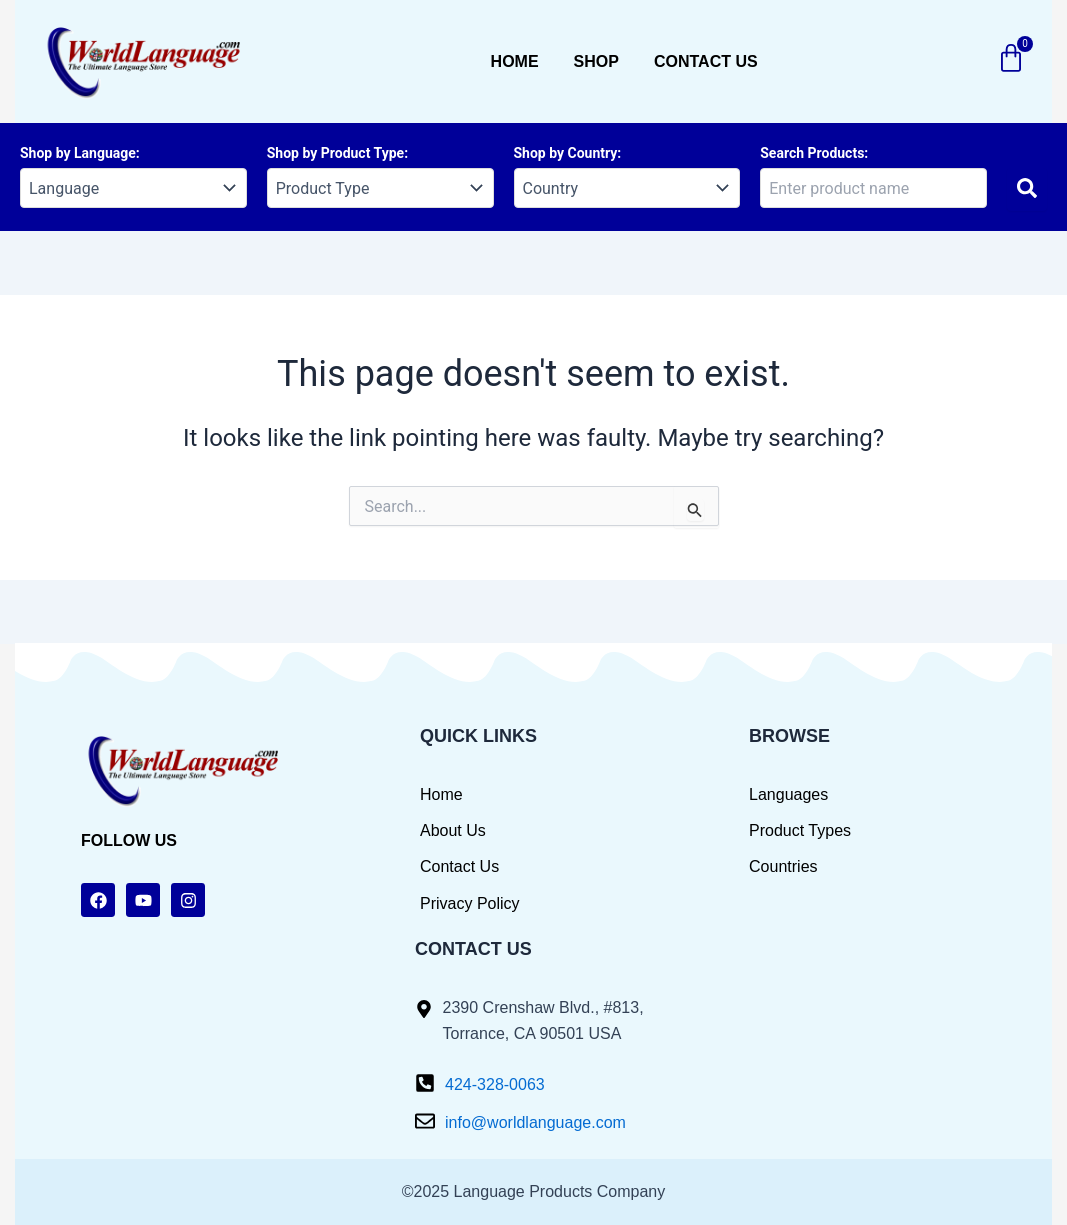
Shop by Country (566, 153)
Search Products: (814, 153)
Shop (596, 61)
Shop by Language (78, 153)
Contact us (706, 61)
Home (515, 61)
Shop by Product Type (335, 153)
